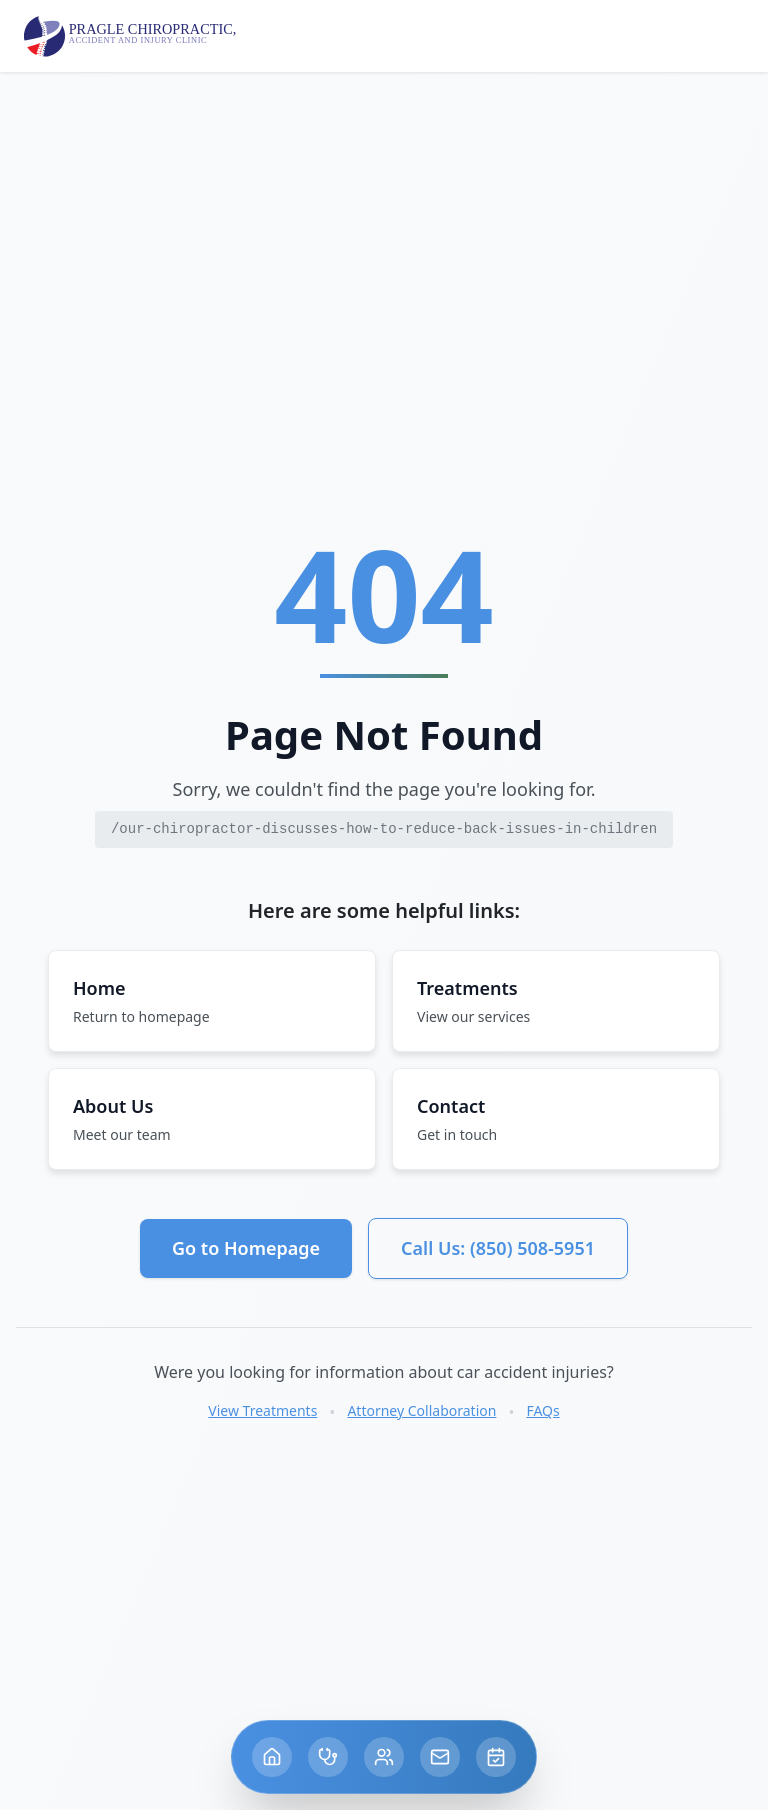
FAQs (542, 1410)
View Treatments (262, 1410)
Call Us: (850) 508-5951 (498, 1248)
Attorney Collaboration (421, 1410)
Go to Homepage (246, 1248)
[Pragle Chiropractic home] (132, 36)
